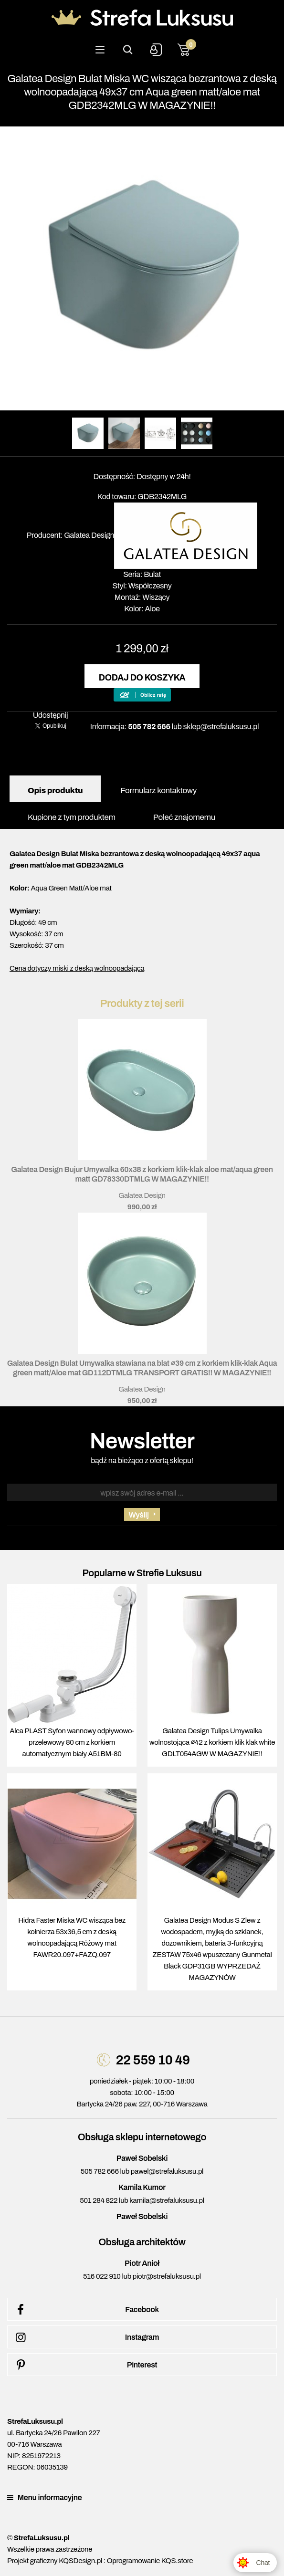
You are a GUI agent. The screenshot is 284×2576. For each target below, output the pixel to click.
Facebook (85, 2309)
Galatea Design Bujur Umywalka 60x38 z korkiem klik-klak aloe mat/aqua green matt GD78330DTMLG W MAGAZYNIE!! (142, 1174)
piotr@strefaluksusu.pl (167, 2276)
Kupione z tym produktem (72, 817)
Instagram (85, 2337)
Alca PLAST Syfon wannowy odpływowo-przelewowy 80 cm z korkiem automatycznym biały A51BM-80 (72, 1742)
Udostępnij (50, 715)
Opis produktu (55, 790)
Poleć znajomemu (184, 817)
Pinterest (84, 2365)
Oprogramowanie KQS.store (150, 2561)
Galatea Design (89, 535)
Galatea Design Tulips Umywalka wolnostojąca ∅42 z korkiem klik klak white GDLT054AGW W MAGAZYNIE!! (212, 1742)
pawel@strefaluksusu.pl (167, 2171)
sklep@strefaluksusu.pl (221, 727)
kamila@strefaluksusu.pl (166, 2200)
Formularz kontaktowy (158, 790)
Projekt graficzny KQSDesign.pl (54, 2561)
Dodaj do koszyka (142, 677)
